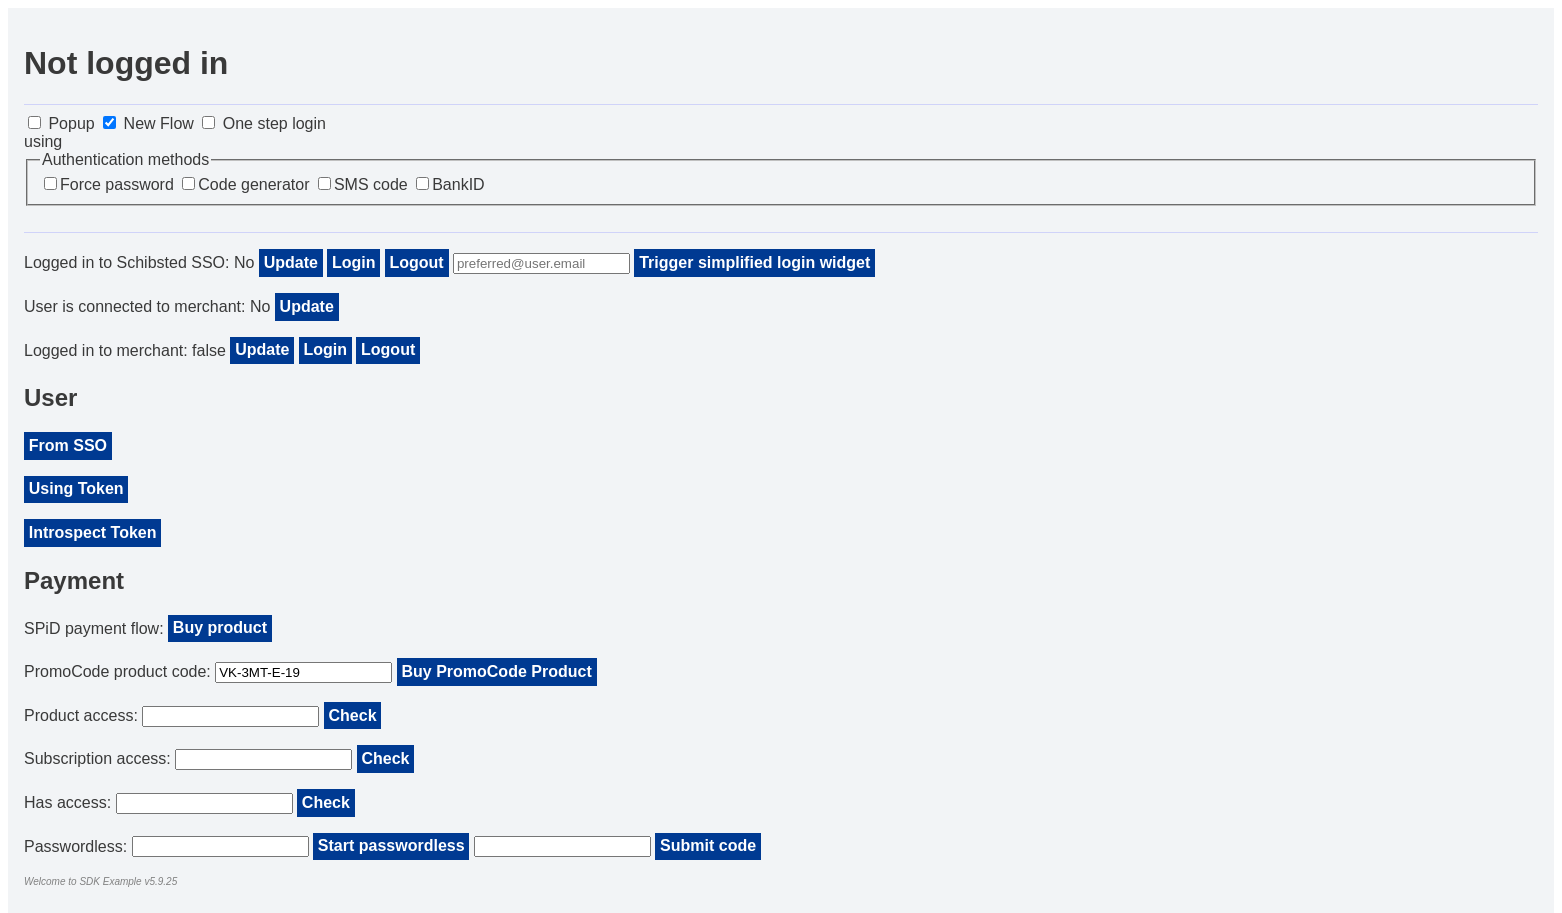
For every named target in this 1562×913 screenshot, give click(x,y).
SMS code (363, 184)
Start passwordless (391, 845)
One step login (264, 123)
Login (354, 262)
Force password (109, 184)
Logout (417, 262)
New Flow (148, 123)
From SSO (68, 445)
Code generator (245, 184)
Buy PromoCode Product (496, 671)
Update (291, 262)
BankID (450, 184)
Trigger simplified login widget (754, 262)
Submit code (708, 845)
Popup (61, 123)
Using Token (76, 488)
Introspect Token (93, 532)
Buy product (220, 627)
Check (353, 715)
